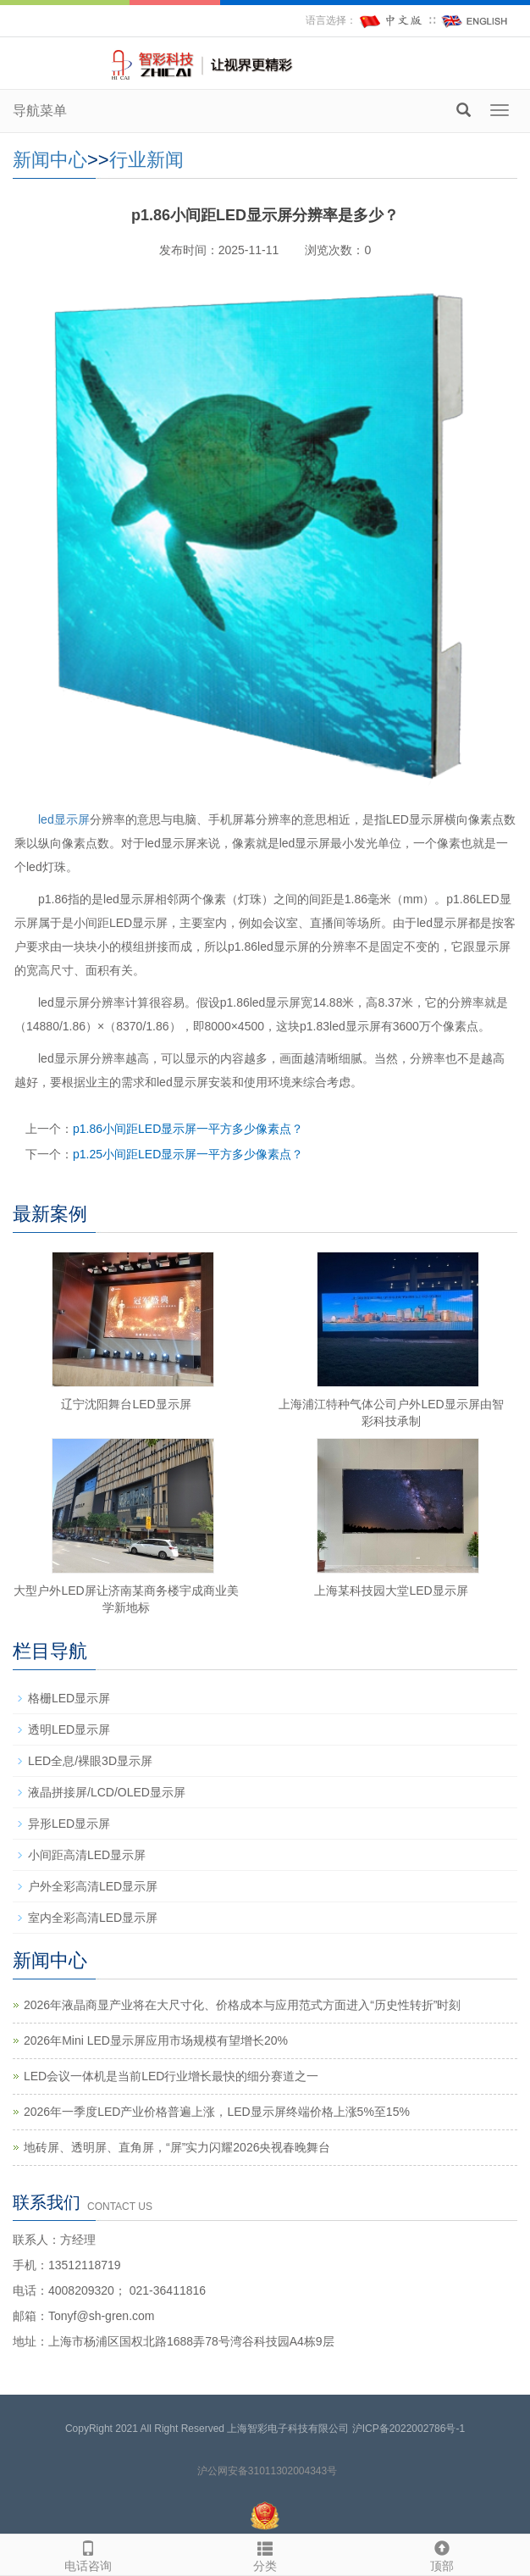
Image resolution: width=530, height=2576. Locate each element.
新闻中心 (50, 159)
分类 (265, 2554)
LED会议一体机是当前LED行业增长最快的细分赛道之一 (171, 2076)
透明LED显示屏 (69, 1729)
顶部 (441, 2554)
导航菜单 (40, 110)
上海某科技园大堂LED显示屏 (390, 1590)
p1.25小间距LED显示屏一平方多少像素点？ (188, 1154)
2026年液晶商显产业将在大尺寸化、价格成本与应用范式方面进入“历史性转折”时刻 (242, 2005)
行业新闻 (146, 159)
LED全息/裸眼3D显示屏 (90, 1761)
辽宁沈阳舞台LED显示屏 (125, 1404)
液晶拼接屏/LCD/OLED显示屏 (106, 1792)
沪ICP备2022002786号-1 (408, 2428)
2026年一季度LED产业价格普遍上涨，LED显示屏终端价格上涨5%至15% (217, 2111)
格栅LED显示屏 (69, 1698)
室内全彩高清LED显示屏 (92, 1917)
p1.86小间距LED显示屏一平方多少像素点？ (188, 1128)
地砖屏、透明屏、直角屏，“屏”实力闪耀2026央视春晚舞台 (177, 2147)
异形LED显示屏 (69, 1823)
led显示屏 (64, 819)
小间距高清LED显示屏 (87, 1855)
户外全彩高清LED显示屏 (92, 1886)
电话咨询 (88, 2554)
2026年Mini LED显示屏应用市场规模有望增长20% (156, 2040)
